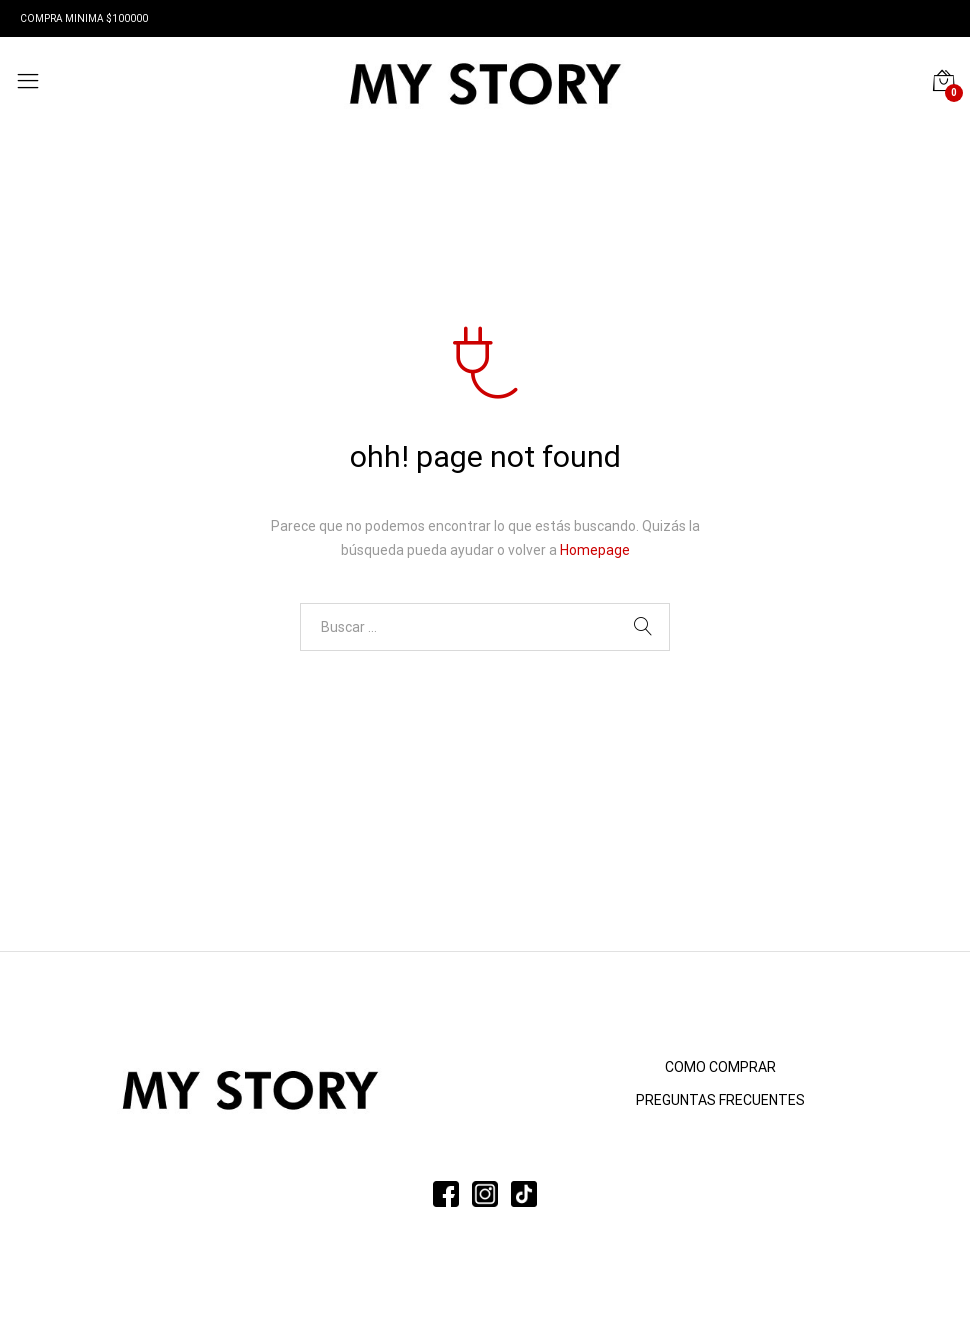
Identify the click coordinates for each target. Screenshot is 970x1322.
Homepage (595, 550)
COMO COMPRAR (720, 1067)
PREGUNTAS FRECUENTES (720, 1100)
